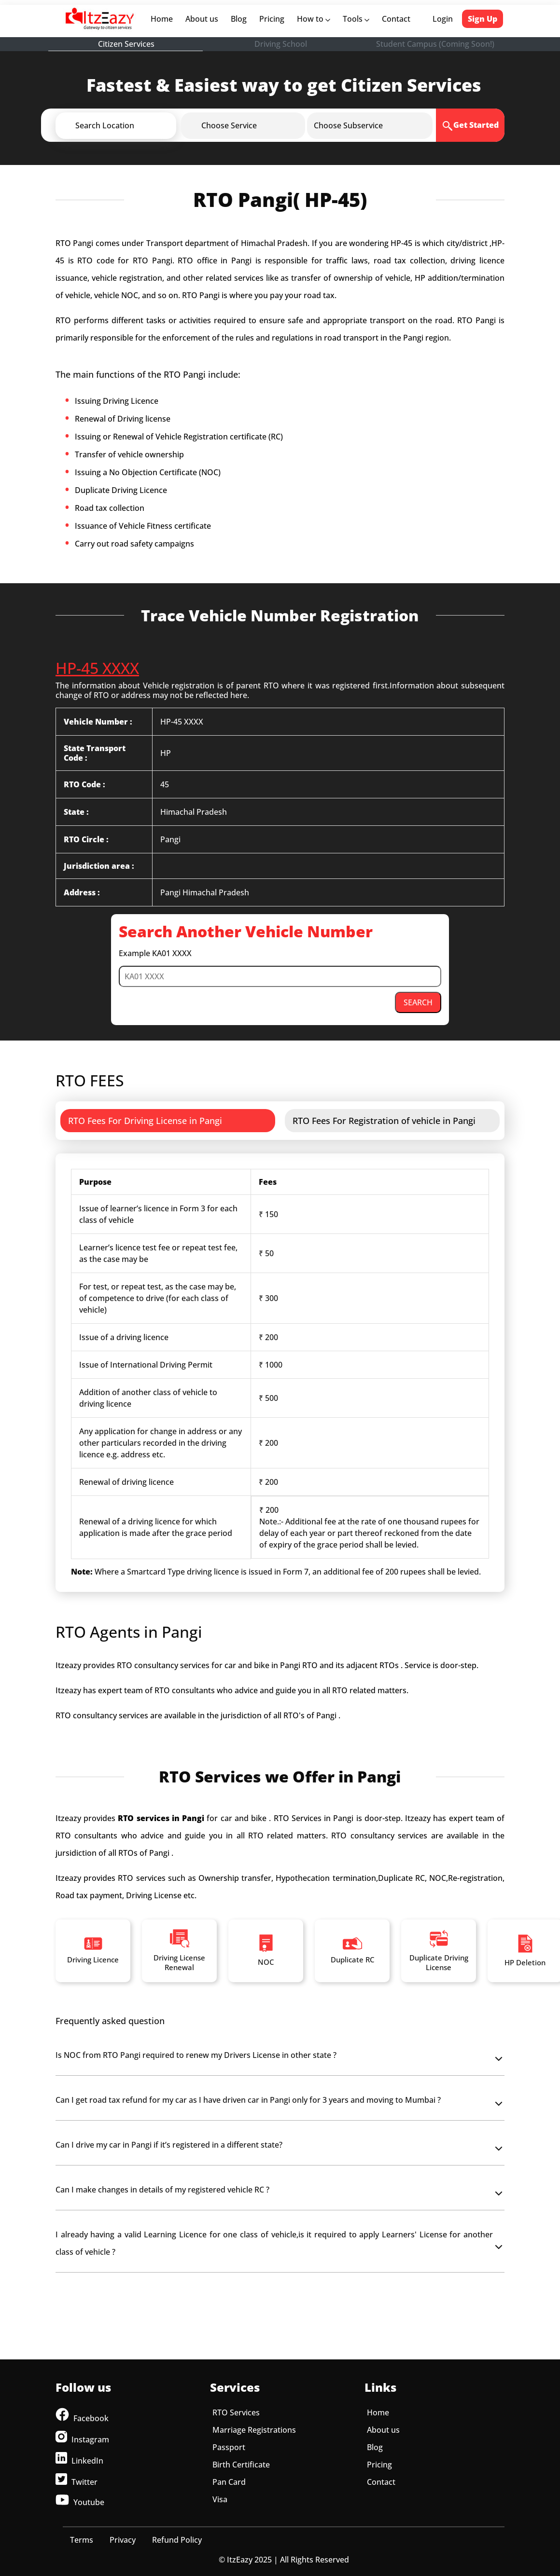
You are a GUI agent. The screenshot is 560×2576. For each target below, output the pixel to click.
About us (203, 19)
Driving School (280, 44)
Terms (81, 2540)
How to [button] (313, 19)
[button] (131, 125)
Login (443, 19)
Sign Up (482, 19)
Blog (239, 19)
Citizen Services (126, 44)
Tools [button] (356, 19)
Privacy (123, 2540)
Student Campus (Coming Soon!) (435, 44)
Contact (396, 19)
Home (164, 19)
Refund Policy (177, 2540)
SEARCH (418, 1002)
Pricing (271, 19)
